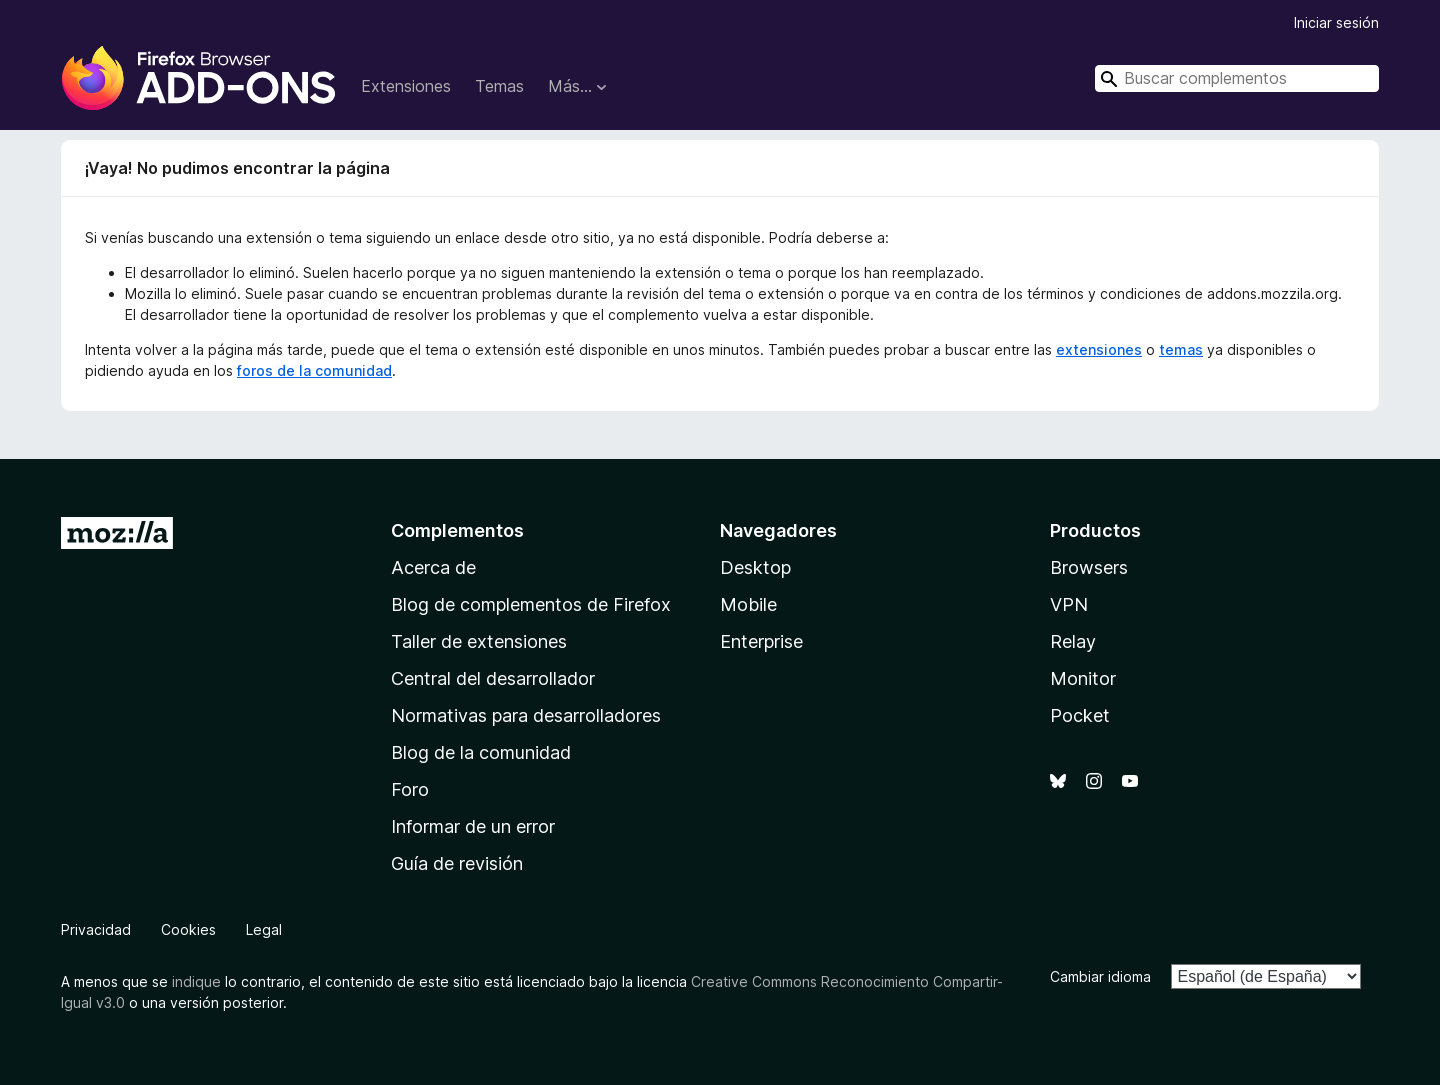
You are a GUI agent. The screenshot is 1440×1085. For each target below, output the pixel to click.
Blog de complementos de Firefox (531, 604)
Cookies (188, 929)
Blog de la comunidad (481, 752)
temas (1181, 349)
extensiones (1099, 349)
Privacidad (96, 929)
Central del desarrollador (493, 678)
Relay (1073, 641)
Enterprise (761, 641)
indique (196, 981)
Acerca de (433, 567)
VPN (1069, 604)
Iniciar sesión (1336, 22)
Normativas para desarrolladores (526, 715)
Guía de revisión (457, 863)
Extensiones (406, 86)
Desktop (755, 567)
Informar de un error (473, 826)
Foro (410, 789)
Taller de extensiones (479, 641)
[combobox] (1237, 78)
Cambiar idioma (1100, 976)
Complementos (457, 530)
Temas (499, 86)
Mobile (748, 604)
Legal (264, 929)
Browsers (1089, 567)
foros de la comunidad (314, 370)
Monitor (1083, 678)
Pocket (1080, 715)
